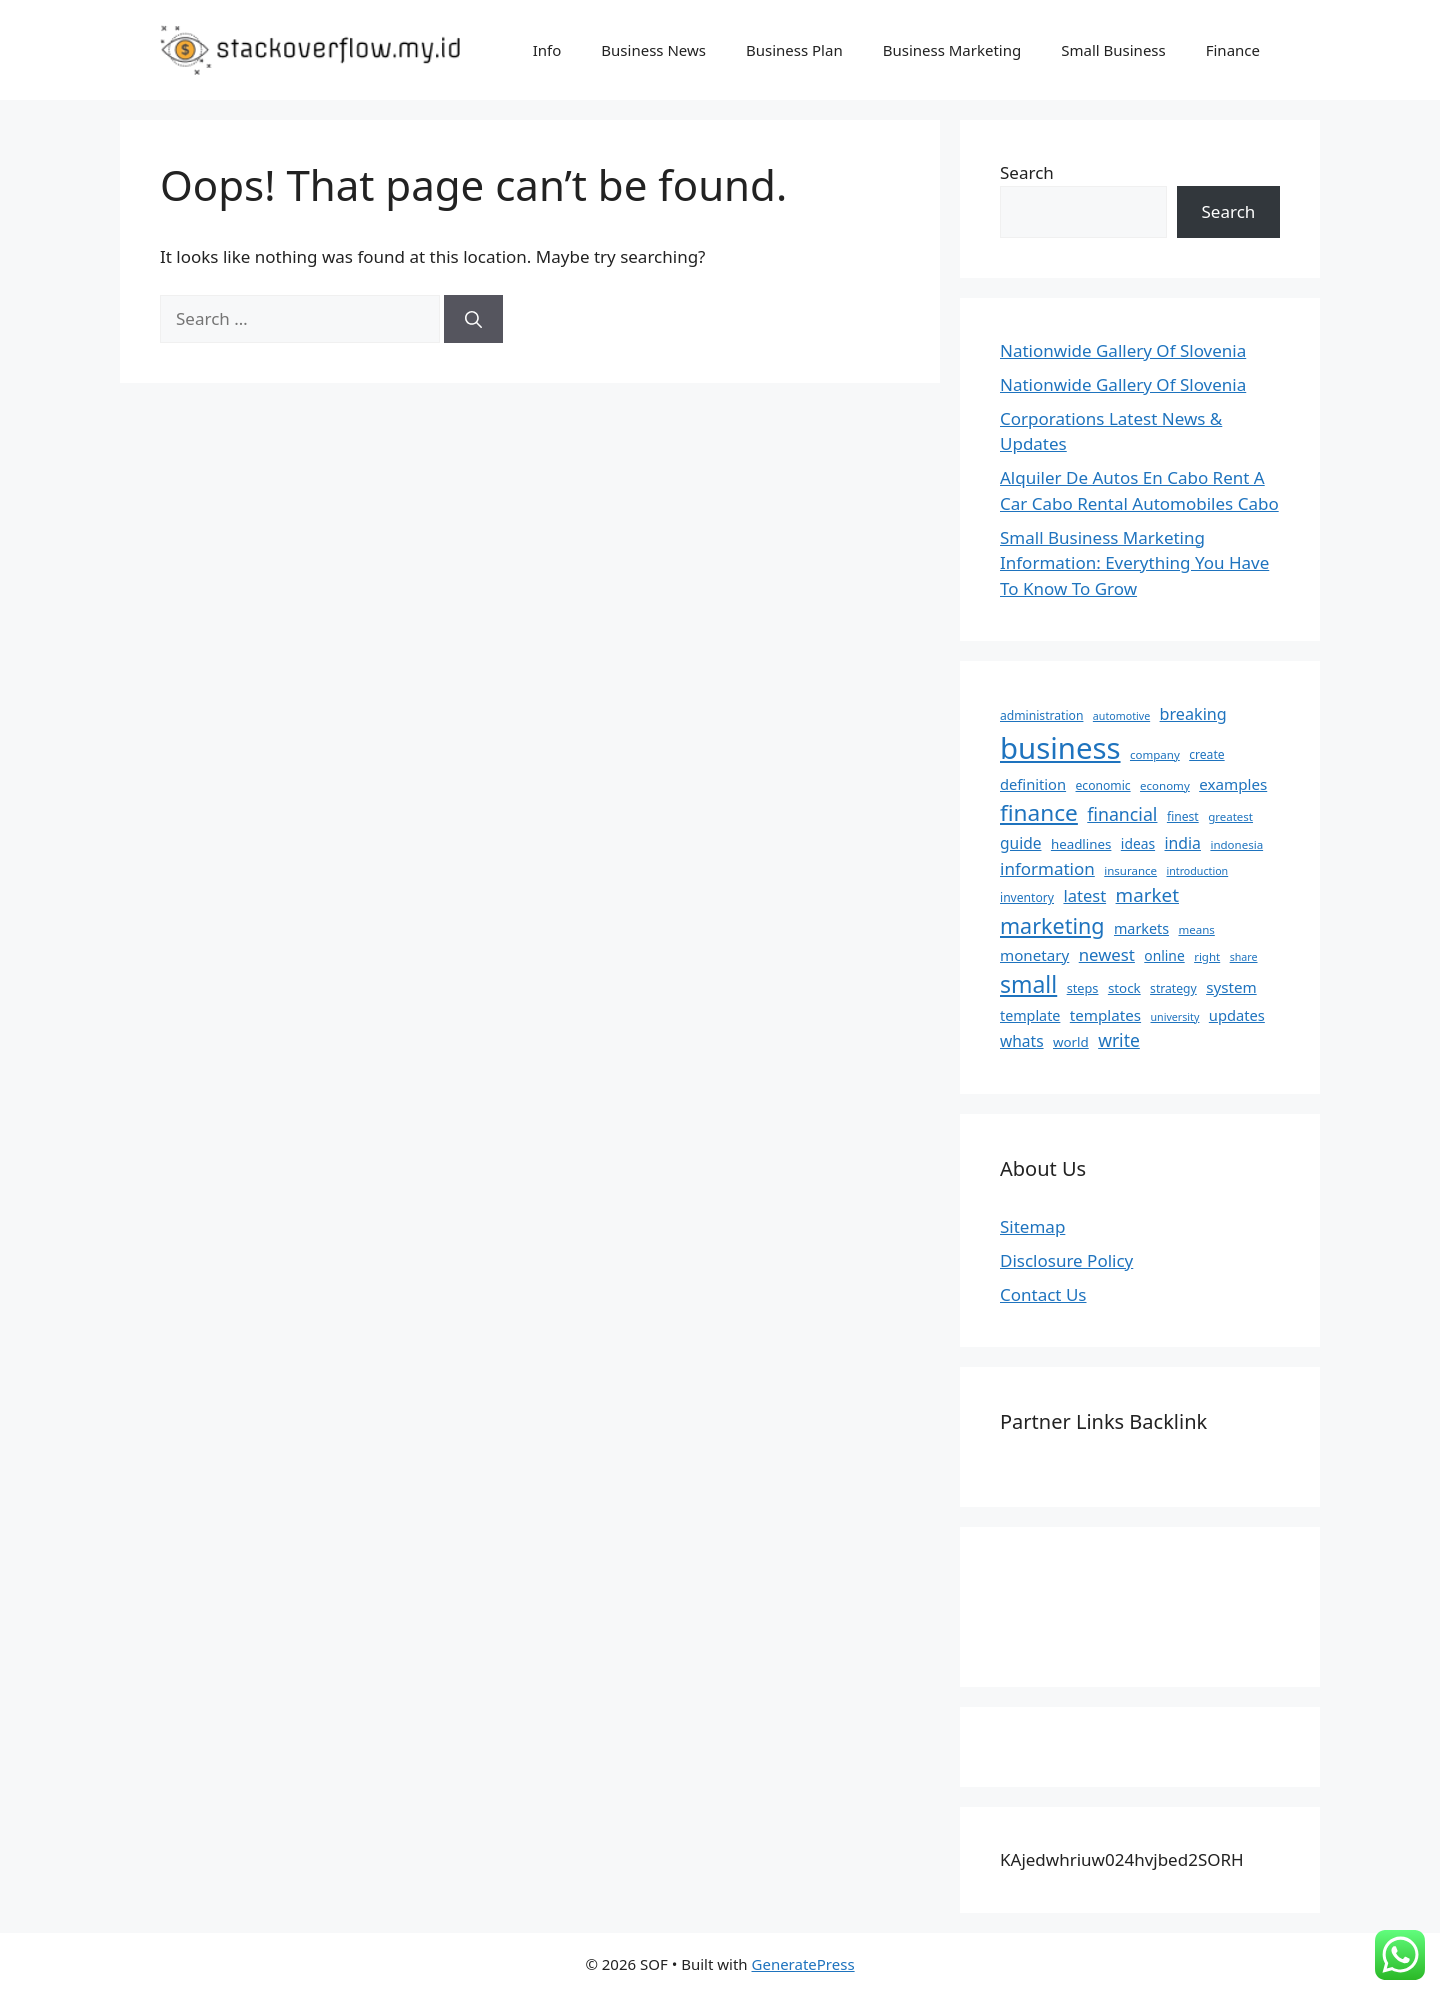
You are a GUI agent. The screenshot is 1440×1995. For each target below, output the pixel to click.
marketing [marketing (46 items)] (1052, 925)
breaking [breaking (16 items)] (1193, 714)
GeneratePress (803, 1964)
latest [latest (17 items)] (1084, 895)
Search (1027, 172)
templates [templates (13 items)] (1105, 1015)
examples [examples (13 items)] (1233, 784)
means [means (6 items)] (1196, 929)
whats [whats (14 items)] (1022, 1041)
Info (547, 50)
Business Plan (794, 50)
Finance (1233, 50)
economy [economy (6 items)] (1165, 785)
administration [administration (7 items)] (1041, 715)
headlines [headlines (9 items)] (1081, 844)
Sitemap (1032, 1226)
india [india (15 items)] (1183, 843)
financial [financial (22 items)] (1122, 814)
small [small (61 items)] (1028, 984)
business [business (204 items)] (1060, 748)
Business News (653, 50)
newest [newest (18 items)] (1107, 954)
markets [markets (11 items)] (1141, 928)
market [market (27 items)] (1147, 895)
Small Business (1113, 50)
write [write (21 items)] (1119, 1040)
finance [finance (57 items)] (1039, 812)
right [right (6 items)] (1207, 956)
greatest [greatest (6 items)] (1230, 816)
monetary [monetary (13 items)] (1034, 955)
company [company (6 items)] (1155, 754)
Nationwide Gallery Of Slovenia (1123, 350)
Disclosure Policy (1066, 1260)
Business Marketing (952, 50)
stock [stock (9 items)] (1124, 988)
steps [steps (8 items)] (1083, 988)
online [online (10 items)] (1164, 955)
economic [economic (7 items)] (1103, 785)
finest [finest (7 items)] (1183, 816)
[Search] (473, 319)
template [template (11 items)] (1030, 1015)
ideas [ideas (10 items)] (1138, 843)
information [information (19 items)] (1047, 868)
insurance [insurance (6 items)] (1130, 870)
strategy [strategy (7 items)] (1173, 988)
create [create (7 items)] (1206, 754)
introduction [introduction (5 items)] (1198, 871)
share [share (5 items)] (1244, 957)
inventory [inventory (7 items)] (1027, 897)
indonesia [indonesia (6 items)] (1236, 844)
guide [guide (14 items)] (1020, 843)
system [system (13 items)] (1231, 987)
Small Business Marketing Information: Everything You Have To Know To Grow (1134, 563)
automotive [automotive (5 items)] (1121, 716)
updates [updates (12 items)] (1237, 1015)
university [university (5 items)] (1175, 1017)
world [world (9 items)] (1071, 1042)
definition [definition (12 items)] (1033, 784)
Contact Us (1043, 1294)
